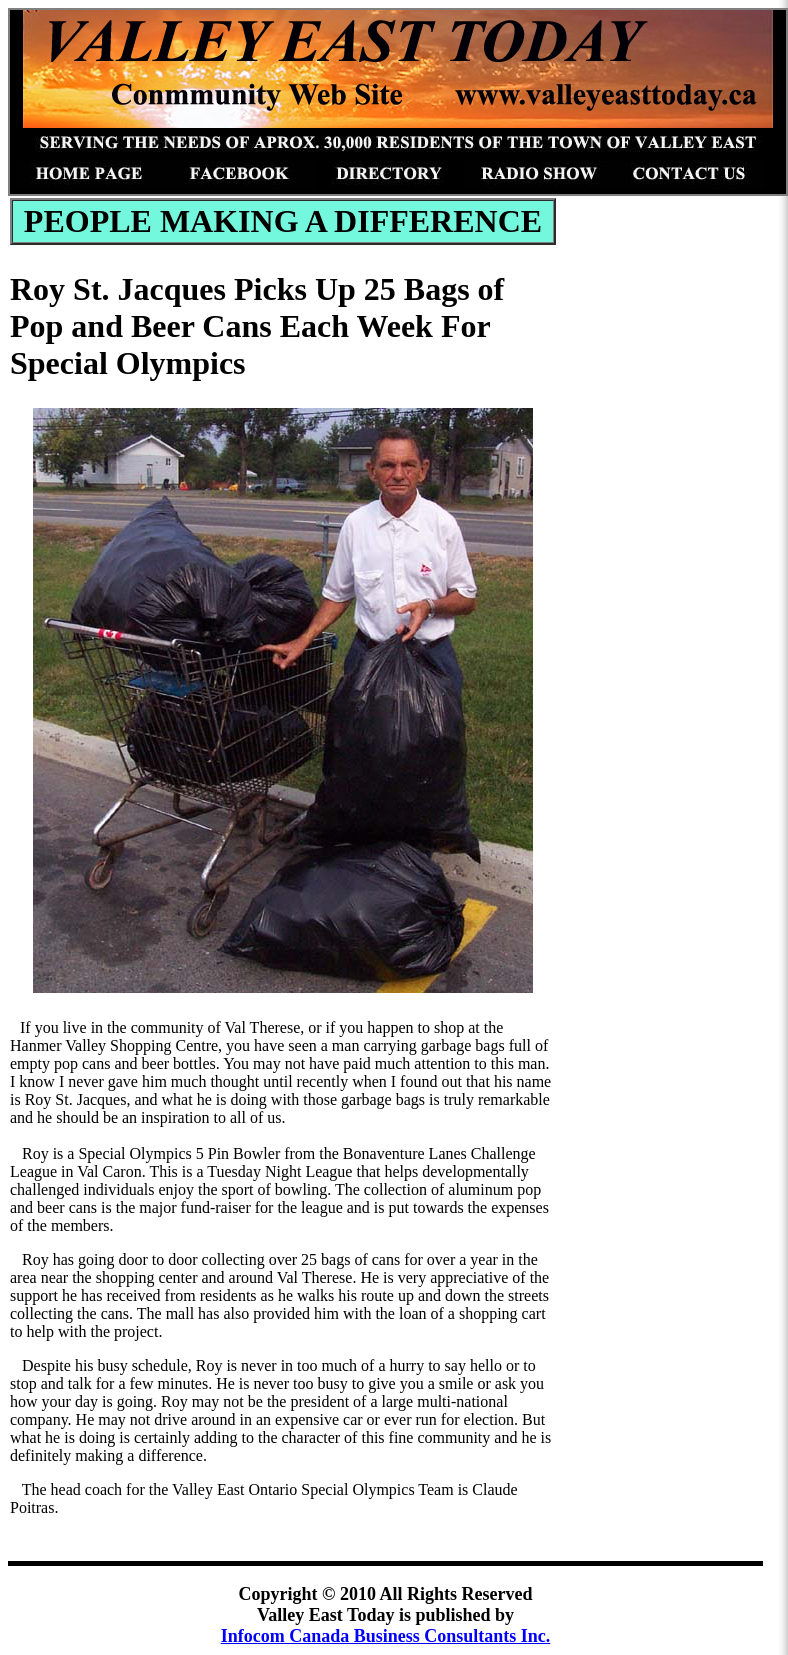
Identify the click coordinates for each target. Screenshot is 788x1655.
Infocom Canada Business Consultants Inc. (386, 1636)
